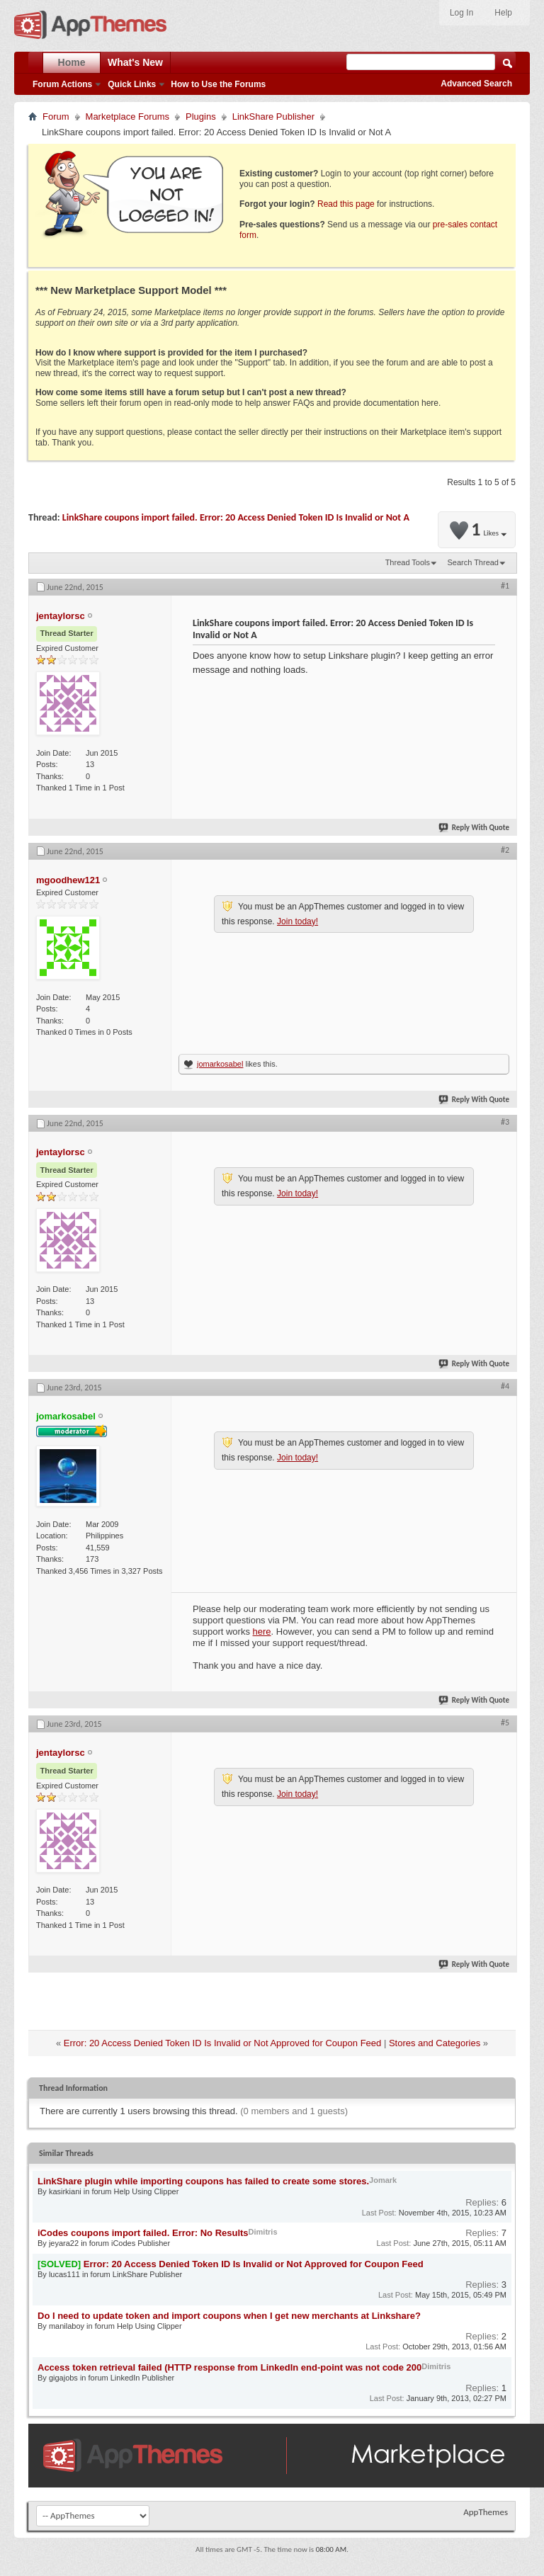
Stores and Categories (434, 2043)
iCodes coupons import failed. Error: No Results (143, 2233)
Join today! (297, 921)
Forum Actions (62, 84)
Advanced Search (476, 84)
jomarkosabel (220, 1064)
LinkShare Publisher (273, 116)
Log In (461, 13)
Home (72, 62)
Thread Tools (407, 562)
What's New (135, 62)
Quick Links (132, 84)
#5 (505, 1722)
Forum (55, 116)
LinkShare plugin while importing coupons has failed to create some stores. (203, 2181)
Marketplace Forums (127, 116)
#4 (505, 1386)
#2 (505, 850)
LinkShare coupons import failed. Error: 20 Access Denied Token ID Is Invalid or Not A (235, 517)
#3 (505, 1122)
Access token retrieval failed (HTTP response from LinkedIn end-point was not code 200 (229, 2367)
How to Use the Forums (218, 84)
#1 (505, 586)
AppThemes (485, 2512)
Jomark (383, 2180)
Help (503, 13)
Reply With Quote (474, 827)
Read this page (346, 204)
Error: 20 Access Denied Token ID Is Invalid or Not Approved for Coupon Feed (223, 2043)
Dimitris (263, 2232)
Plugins (201, 116)
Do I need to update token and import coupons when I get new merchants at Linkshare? (229, 2315)
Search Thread (473, 562)
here (262, 1631)
